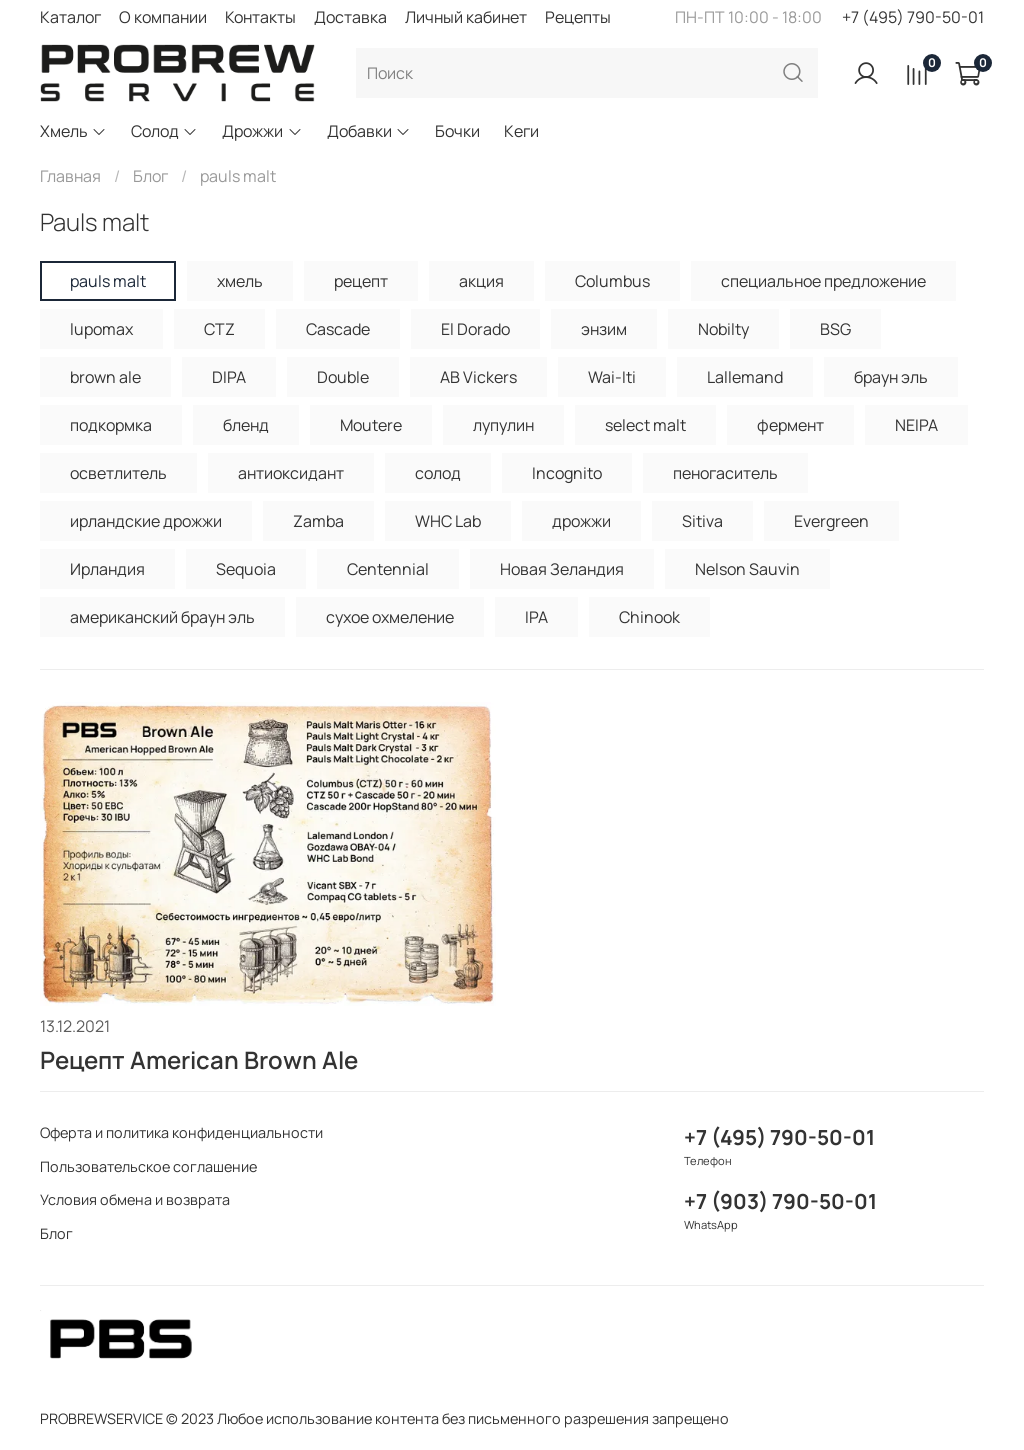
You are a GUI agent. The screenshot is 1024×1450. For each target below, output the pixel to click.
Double (343, 377)
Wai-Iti (612, 377)
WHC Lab (448, 521)
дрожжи (581, 521)
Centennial (388, 569)
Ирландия (107, 569)
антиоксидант (291, 473)
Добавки (369, 131)
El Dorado (475, 329)
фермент (790, 425)
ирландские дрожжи (146, 521)
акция (481, 281)
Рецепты (578, 17)
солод (438, 473)
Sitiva (702, 521)
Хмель (73, 131)
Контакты (260, 17)
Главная (70, 176)
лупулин (503, 425)
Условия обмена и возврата (135, 1199)
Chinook (649, 617)
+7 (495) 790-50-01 (913, 17)
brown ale (105, 377)
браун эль (891, 377)
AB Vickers (478, 377)
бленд (246, 425)
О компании (163, 17)
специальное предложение (823, 281)
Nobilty (723, 329)
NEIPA (916, 425)
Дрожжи (262, 131)
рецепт (361, 281)
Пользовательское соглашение (148, 1166)
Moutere (371, 425)
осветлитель (118, 473)
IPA (536, 617)
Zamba (318, 521)
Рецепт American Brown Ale (199, 1059)
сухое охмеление (390, 617)
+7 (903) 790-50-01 (780, 1201)
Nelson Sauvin (747, 569)
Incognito (567, 473)
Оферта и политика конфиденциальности (181, 1132)
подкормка (111, 425)
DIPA (229, 377)
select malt (645, 425)
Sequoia (246, 569)
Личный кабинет (466, 17)
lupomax (101, 329)
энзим (604, 329)
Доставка (350, 17)
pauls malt (108, 281)
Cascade (338, 329)
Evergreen (831, 521)
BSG (835, 329)
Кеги (521, 131)
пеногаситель (725, 473)
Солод (164, 131)
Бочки (457, 131)
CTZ (219, 329)
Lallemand (745, 377)
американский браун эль (162, 617)
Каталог (70, 17)
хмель (240, 281)
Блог (150, 176)
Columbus (612, 281)
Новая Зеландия (562, 569)
